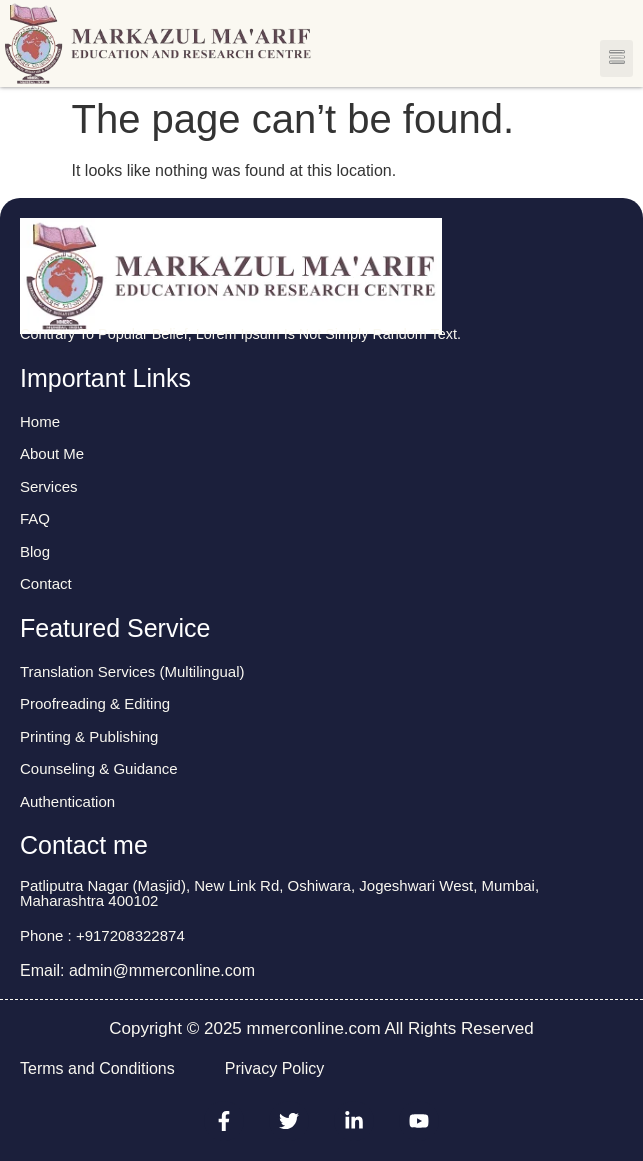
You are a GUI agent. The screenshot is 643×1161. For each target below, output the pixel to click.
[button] (616, 58)
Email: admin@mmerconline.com (137, 970)
